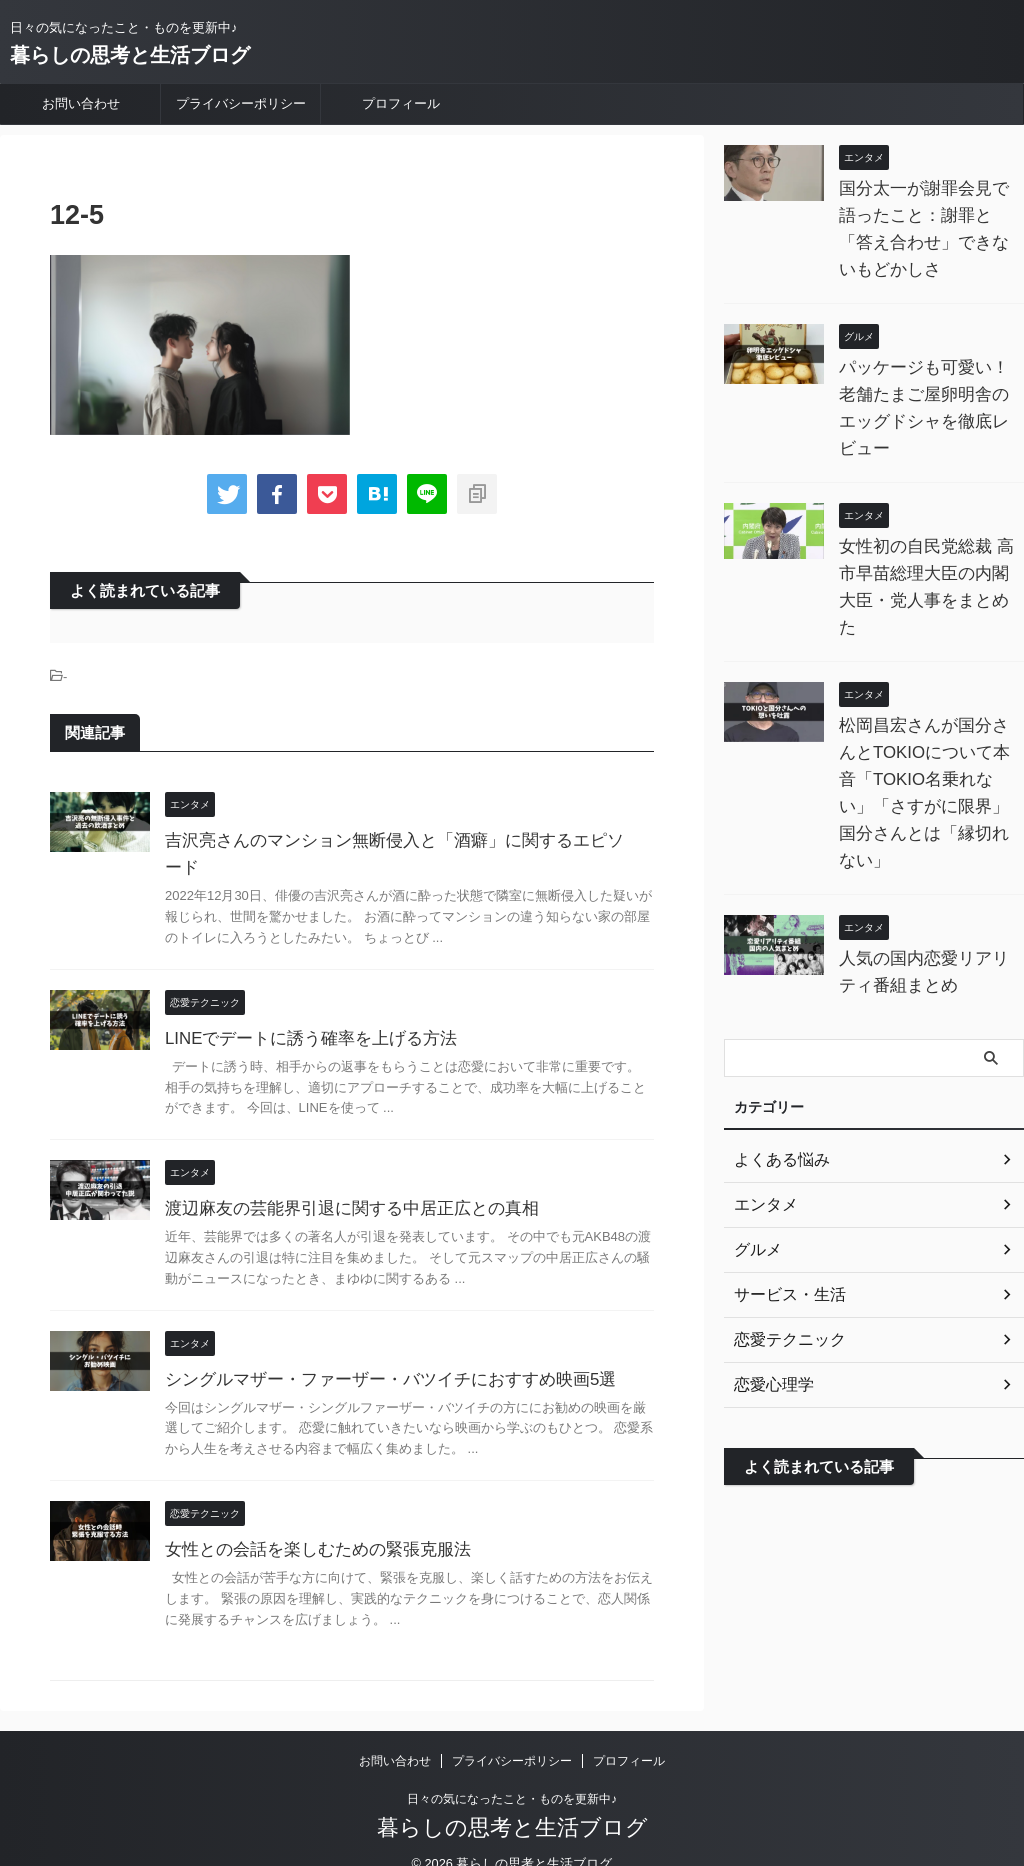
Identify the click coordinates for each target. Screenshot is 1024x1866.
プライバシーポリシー (241, 103)
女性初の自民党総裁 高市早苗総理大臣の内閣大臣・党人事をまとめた (929, 546)
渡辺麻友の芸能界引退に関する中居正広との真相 (341, 1181)
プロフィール (401, 103)
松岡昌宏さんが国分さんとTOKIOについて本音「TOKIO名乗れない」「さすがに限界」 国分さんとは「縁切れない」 (927, 725)
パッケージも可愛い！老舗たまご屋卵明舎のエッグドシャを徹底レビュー (927, 394)
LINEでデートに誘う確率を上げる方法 (303, 1011)
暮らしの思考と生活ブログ (130, 55)
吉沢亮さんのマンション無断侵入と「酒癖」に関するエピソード (397, 840)
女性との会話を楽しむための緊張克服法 (309, 1522)
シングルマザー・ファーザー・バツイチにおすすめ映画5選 (377, 1352)
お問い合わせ (81, 103)
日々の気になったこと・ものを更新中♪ (512, 1772)
